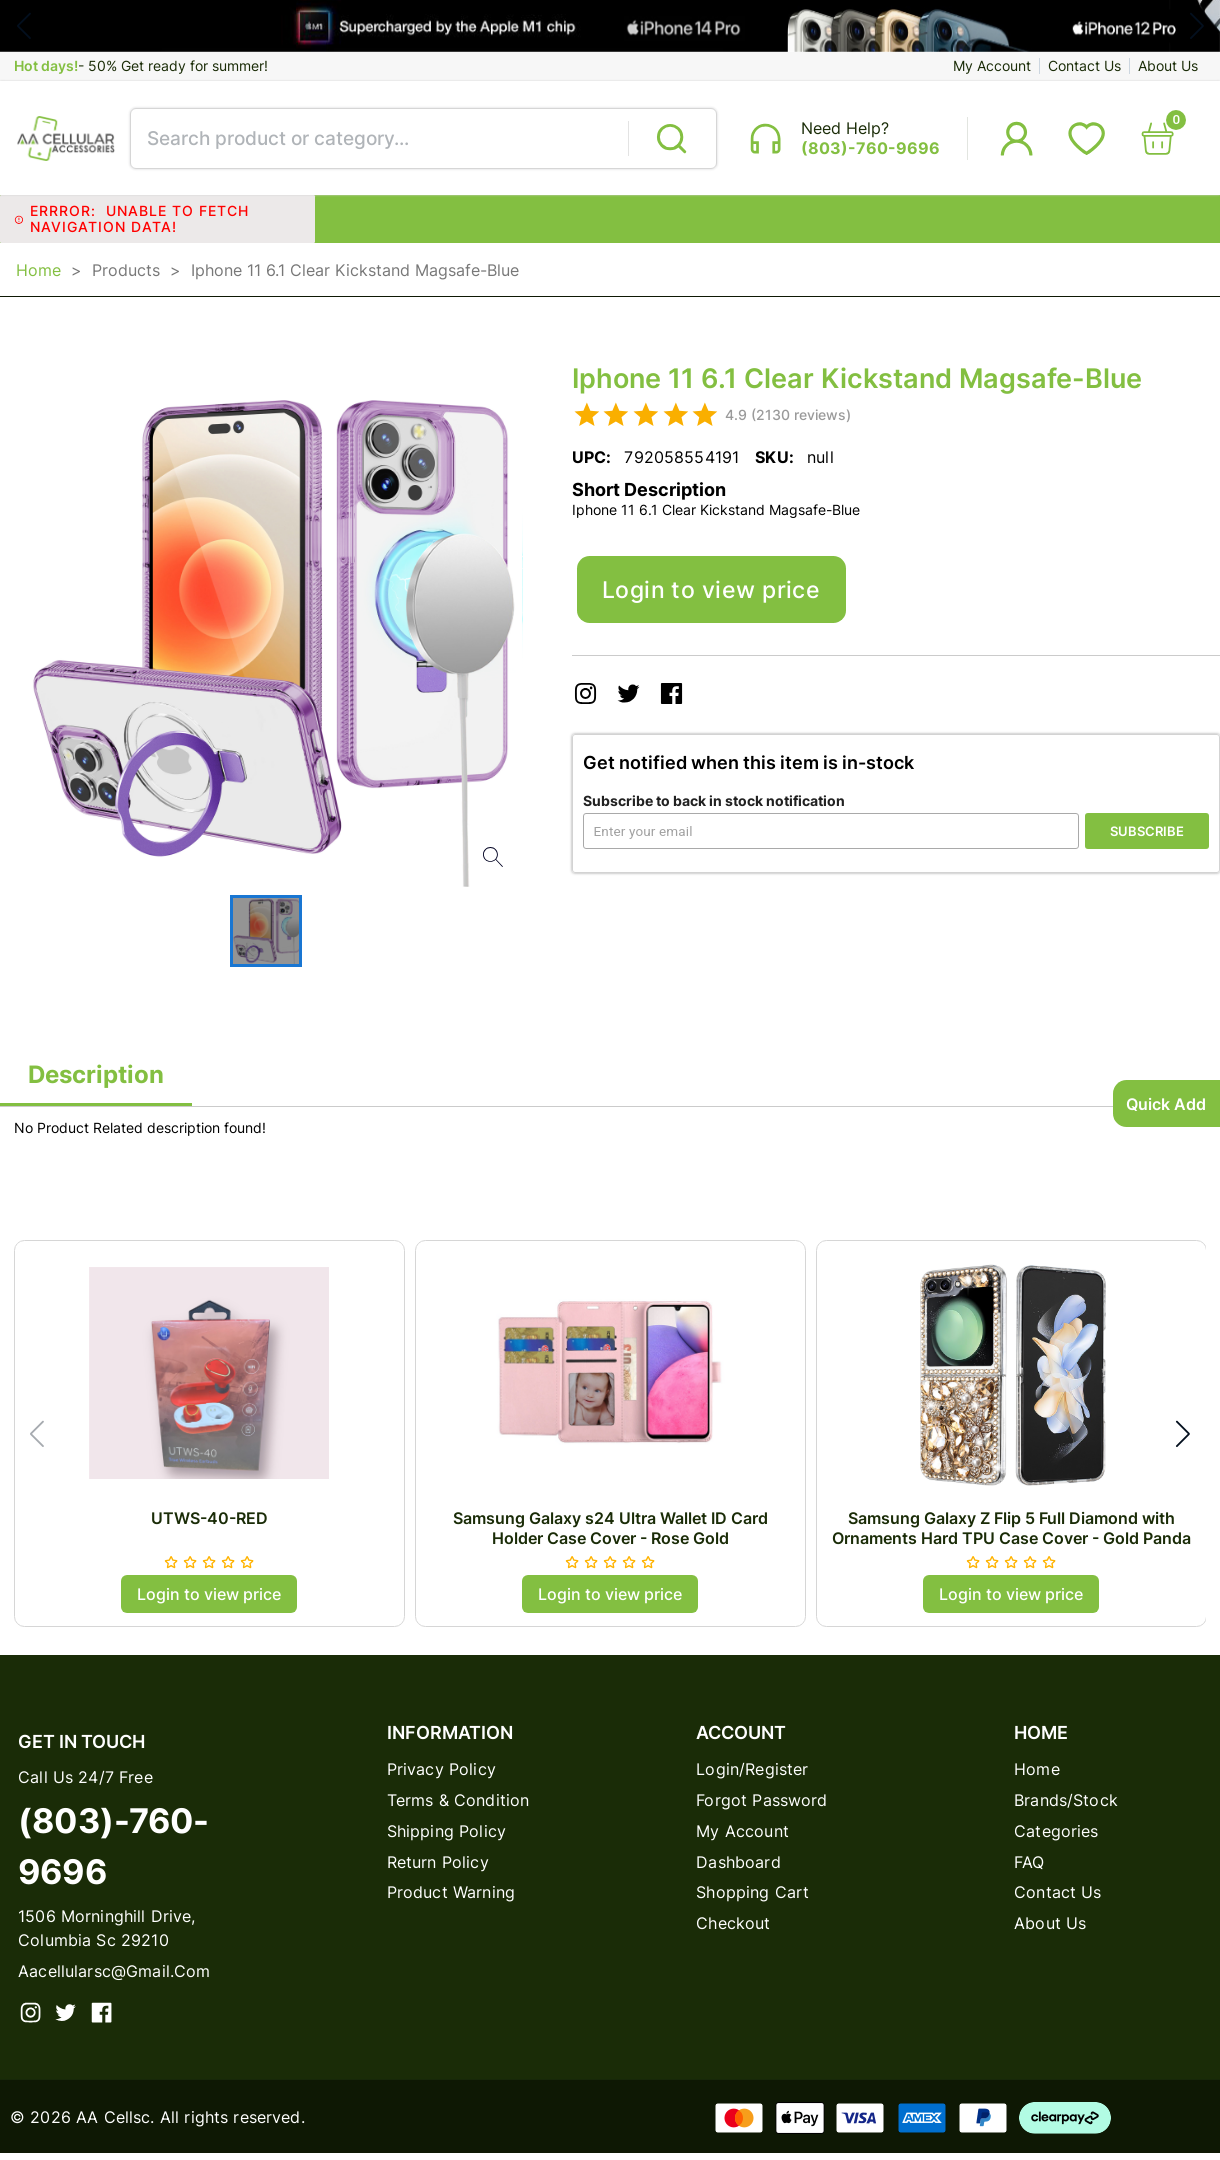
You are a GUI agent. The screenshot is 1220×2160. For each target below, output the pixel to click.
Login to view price (716, 598)
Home (38, 275)
